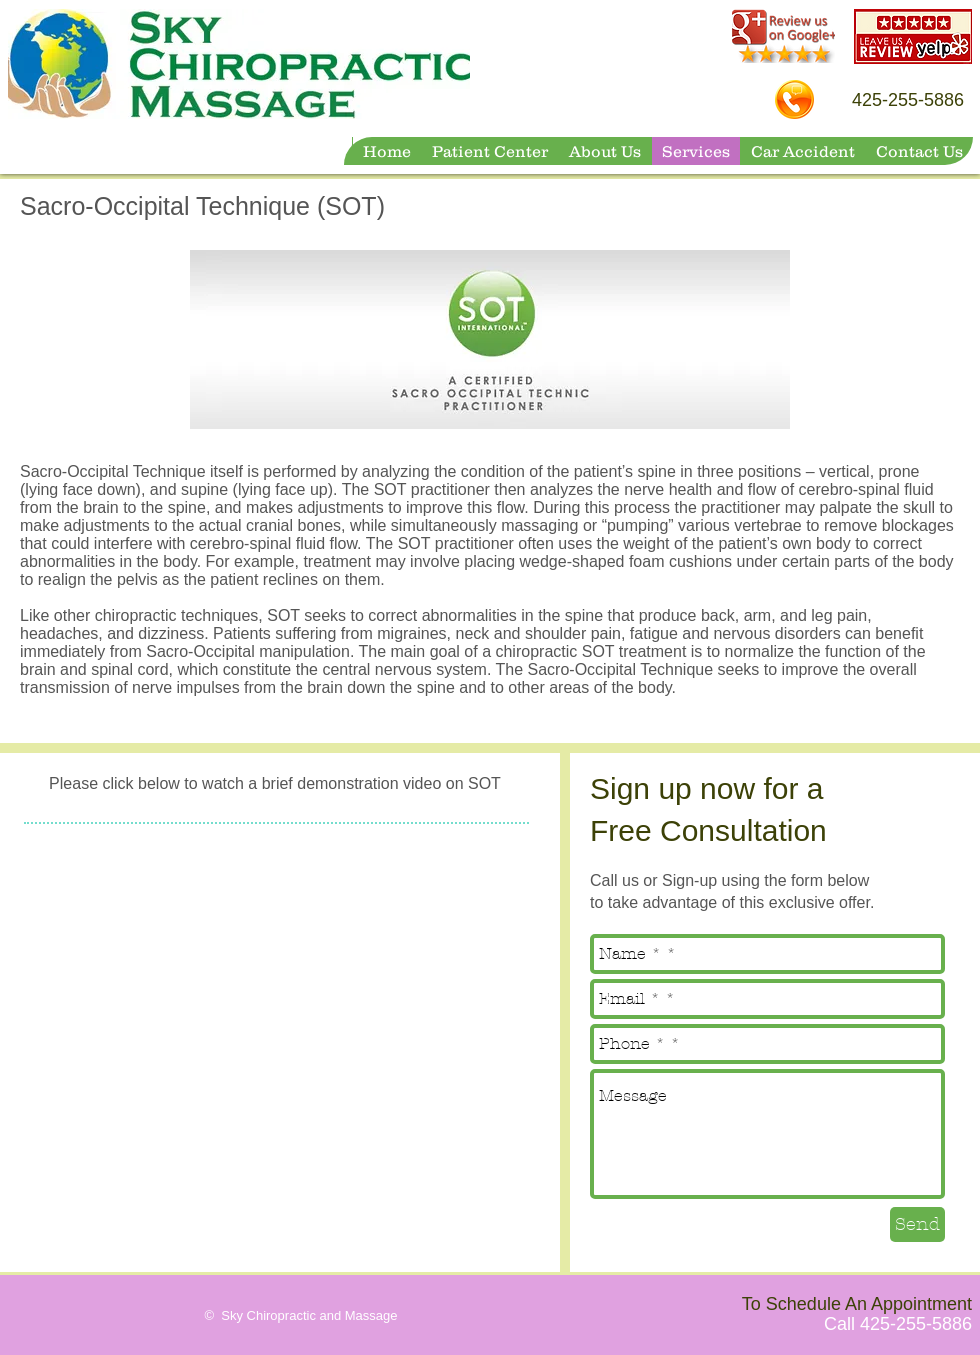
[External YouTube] (280, 990)
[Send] (917, 1224)
